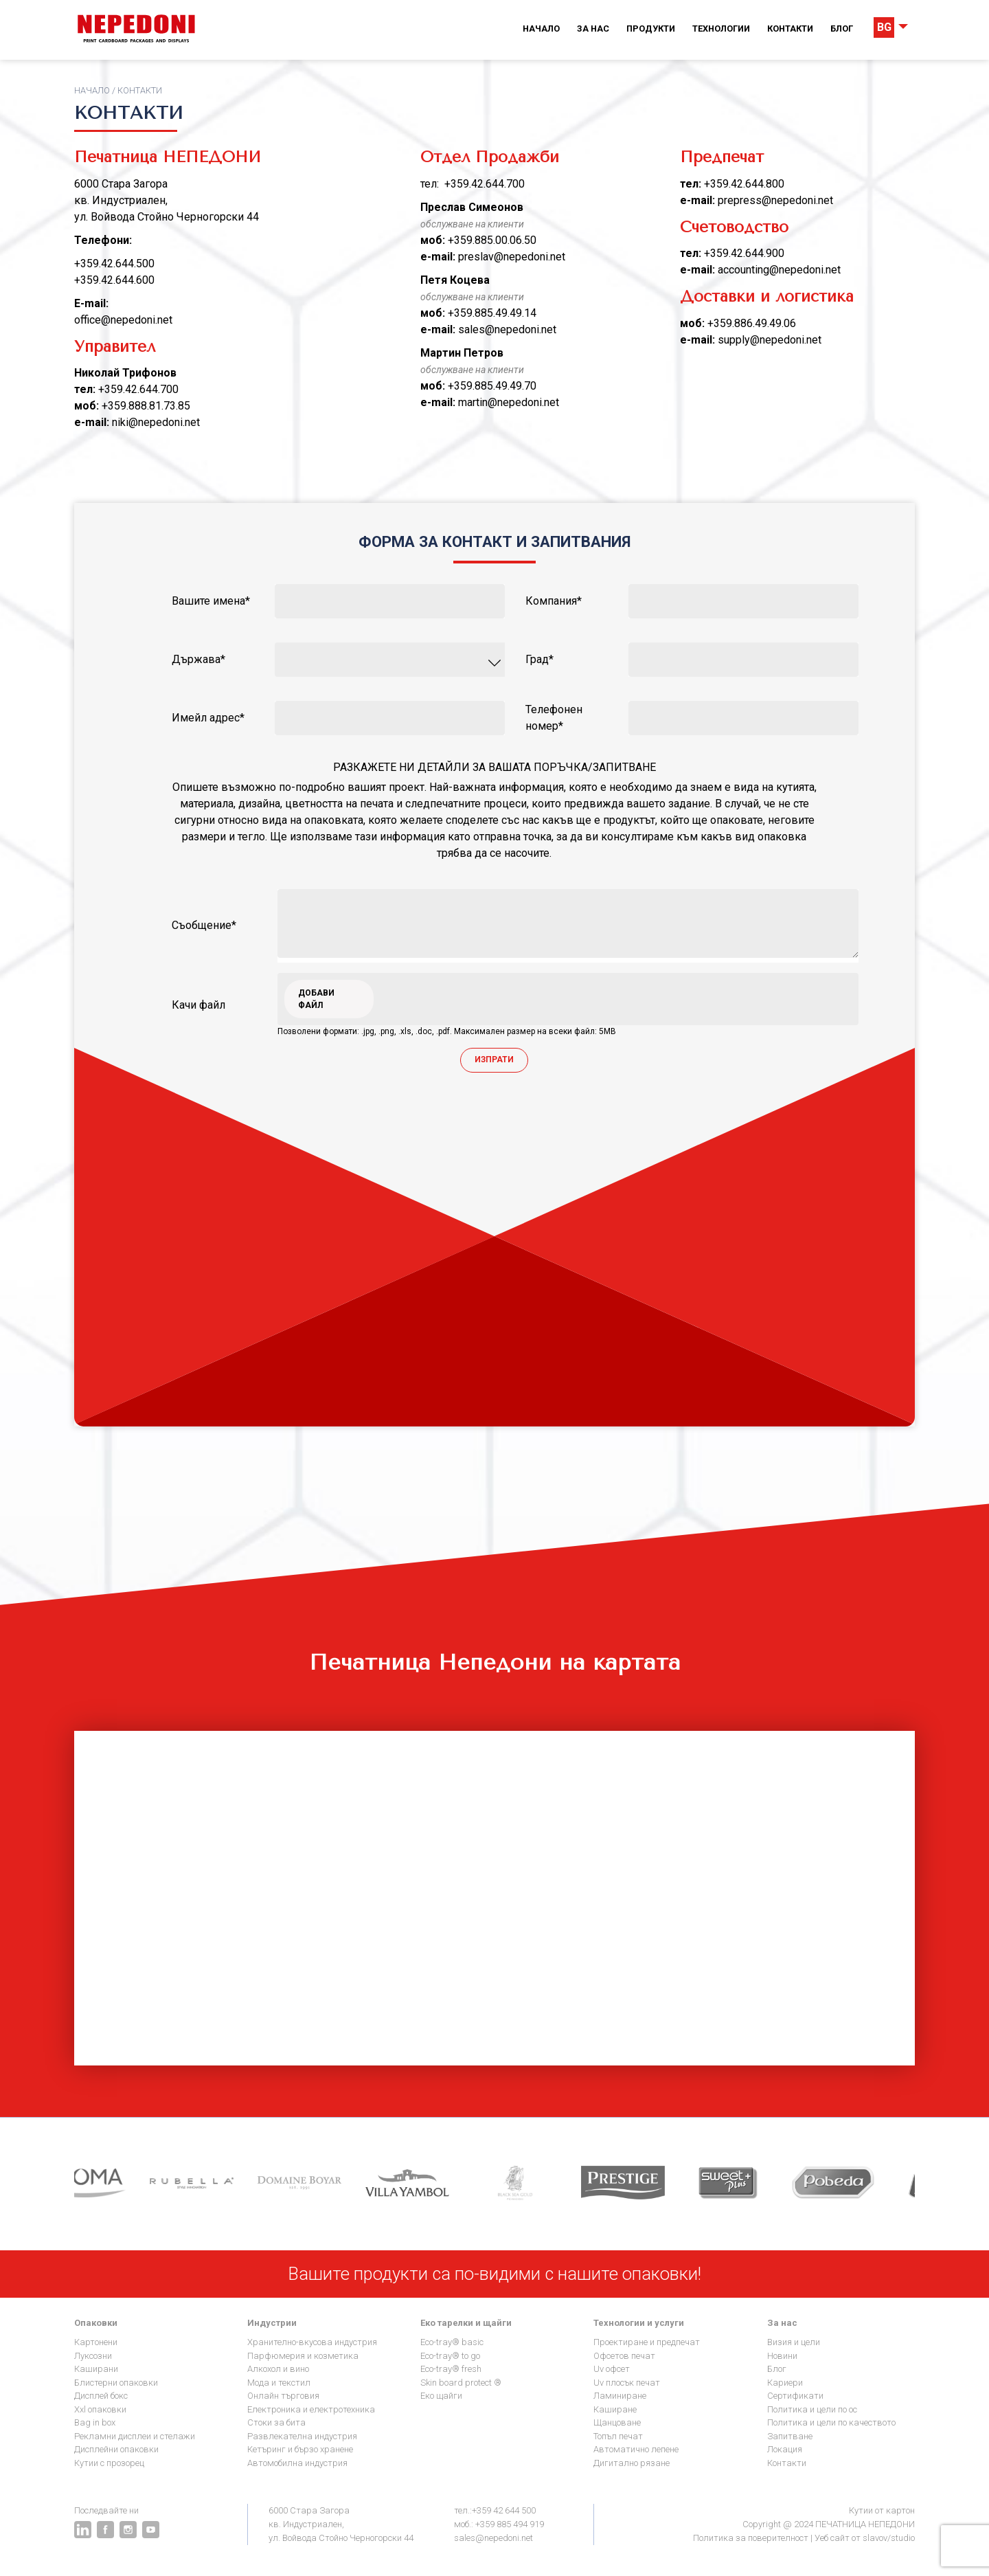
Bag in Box (94, 2422)
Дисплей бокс (101, 2395)
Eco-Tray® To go (450, 2356)
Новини (782, 2356)
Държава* (198, 659)
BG (884, 27)
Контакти (790, 28)
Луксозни (93, 2356)
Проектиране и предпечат (646, 2342)
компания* (553, 600)
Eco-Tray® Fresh (450, 2369)
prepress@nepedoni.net (775, 200)
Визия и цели (793, 2342)
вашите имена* (211, 600)
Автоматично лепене (636, 2449)
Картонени (95, 2342)
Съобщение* (204, 925)
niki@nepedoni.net (156, 422)
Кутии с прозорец (109, 2463)
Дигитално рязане (631, 2463)
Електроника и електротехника (311, 2409)
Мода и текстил (278, 2382)
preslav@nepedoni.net (511, 256)
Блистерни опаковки (116, 2382)
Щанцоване (617, 2422)
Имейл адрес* (208, 717)
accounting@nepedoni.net (779, 269)
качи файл (198, 1004)
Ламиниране (619, 2395)
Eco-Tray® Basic (452, 2342)
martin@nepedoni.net (508, 402)
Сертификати (795, 2395)
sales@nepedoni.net (507, 329)
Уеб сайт (832, 2538)
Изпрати (494, 1059)
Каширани (96, 2369)
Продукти (650, 28)
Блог (841, 28)
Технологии (721, 28)
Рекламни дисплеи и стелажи (134, 2436)
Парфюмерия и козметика (303, 2356)
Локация (784, 2449)
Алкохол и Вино (278, 2369)
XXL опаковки (100, 2409)
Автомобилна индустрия (297, 2463)
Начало (541, 28)
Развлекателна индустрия (302, 2436)
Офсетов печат (624, 2356)
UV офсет (611, 2369)
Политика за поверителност (750, 2538)
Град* (539, 659)
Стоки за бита (276, 2422)
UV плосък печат (626, 2382)
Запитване (789, 2436)
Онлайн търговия (283, 2395)
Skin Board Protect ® (460, 2382)
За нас (593, 28)
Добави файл (316, 999)
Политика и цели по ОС (812, 2409)
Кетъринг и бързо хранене (300, 2449)
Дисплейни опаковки (116, 2449)
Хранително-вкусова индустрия (312, 2342)
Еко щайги (441, 2395)
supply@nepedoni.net (769, 339)
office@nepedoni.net (123, 319)
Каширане (615, 2409)
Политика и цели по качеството (831, 2422)
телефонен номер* (553, 717)
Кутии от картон (882, 2510)
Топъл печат (618, 2436)
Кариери (785, 2382)
